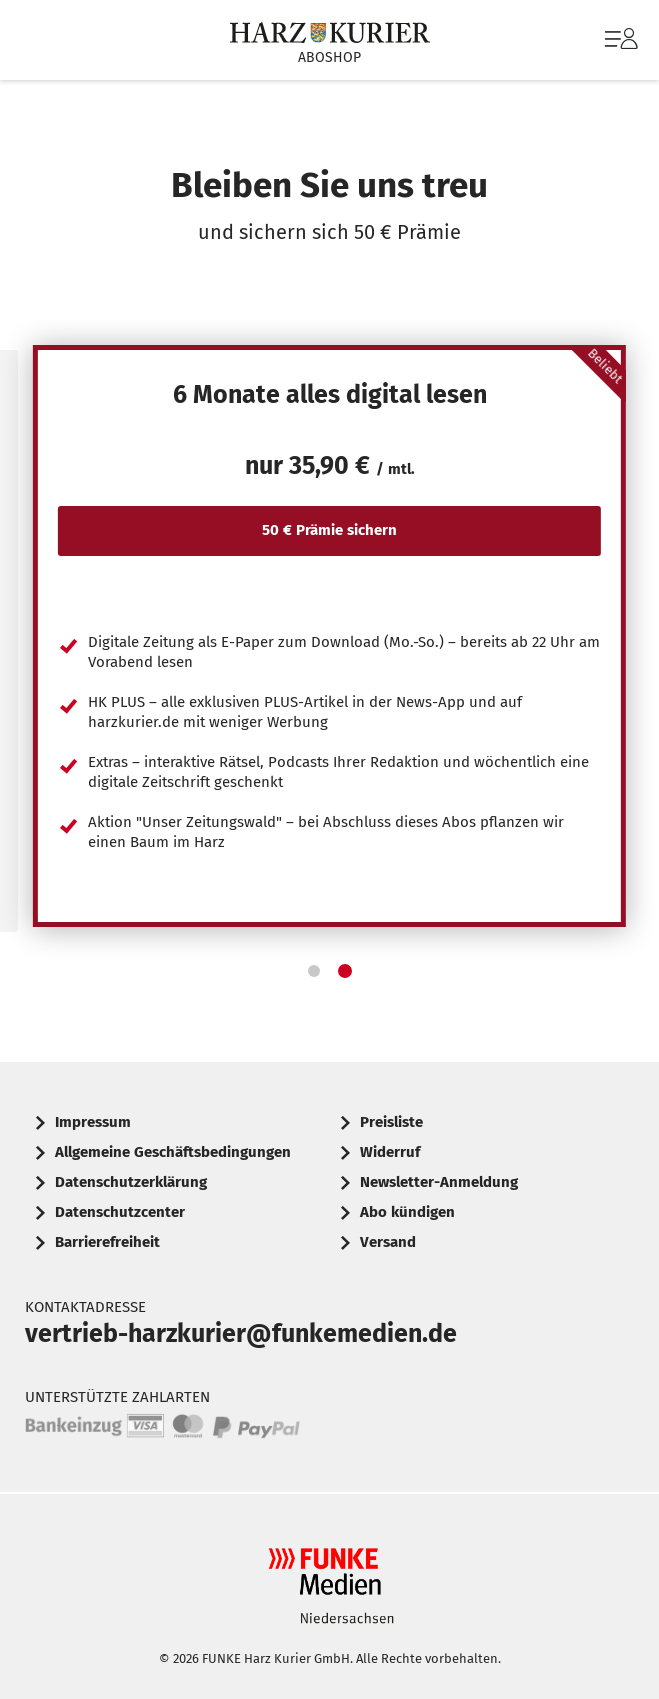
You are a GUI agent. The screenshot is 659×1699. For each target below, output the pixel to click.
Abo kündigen (407, 1212)
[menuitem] (619, 40)
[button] (314, 971)
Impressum (93, 1122)
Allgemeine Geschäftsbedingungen (173, 1152)
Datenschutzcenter (120, 1212)
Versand (388, 1242)
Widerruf (390, 1152)
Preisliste (391, 1122)
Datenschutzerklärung (131, 1182)
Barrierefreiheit (107, 1242)
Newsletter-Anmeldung (439, 1182)
